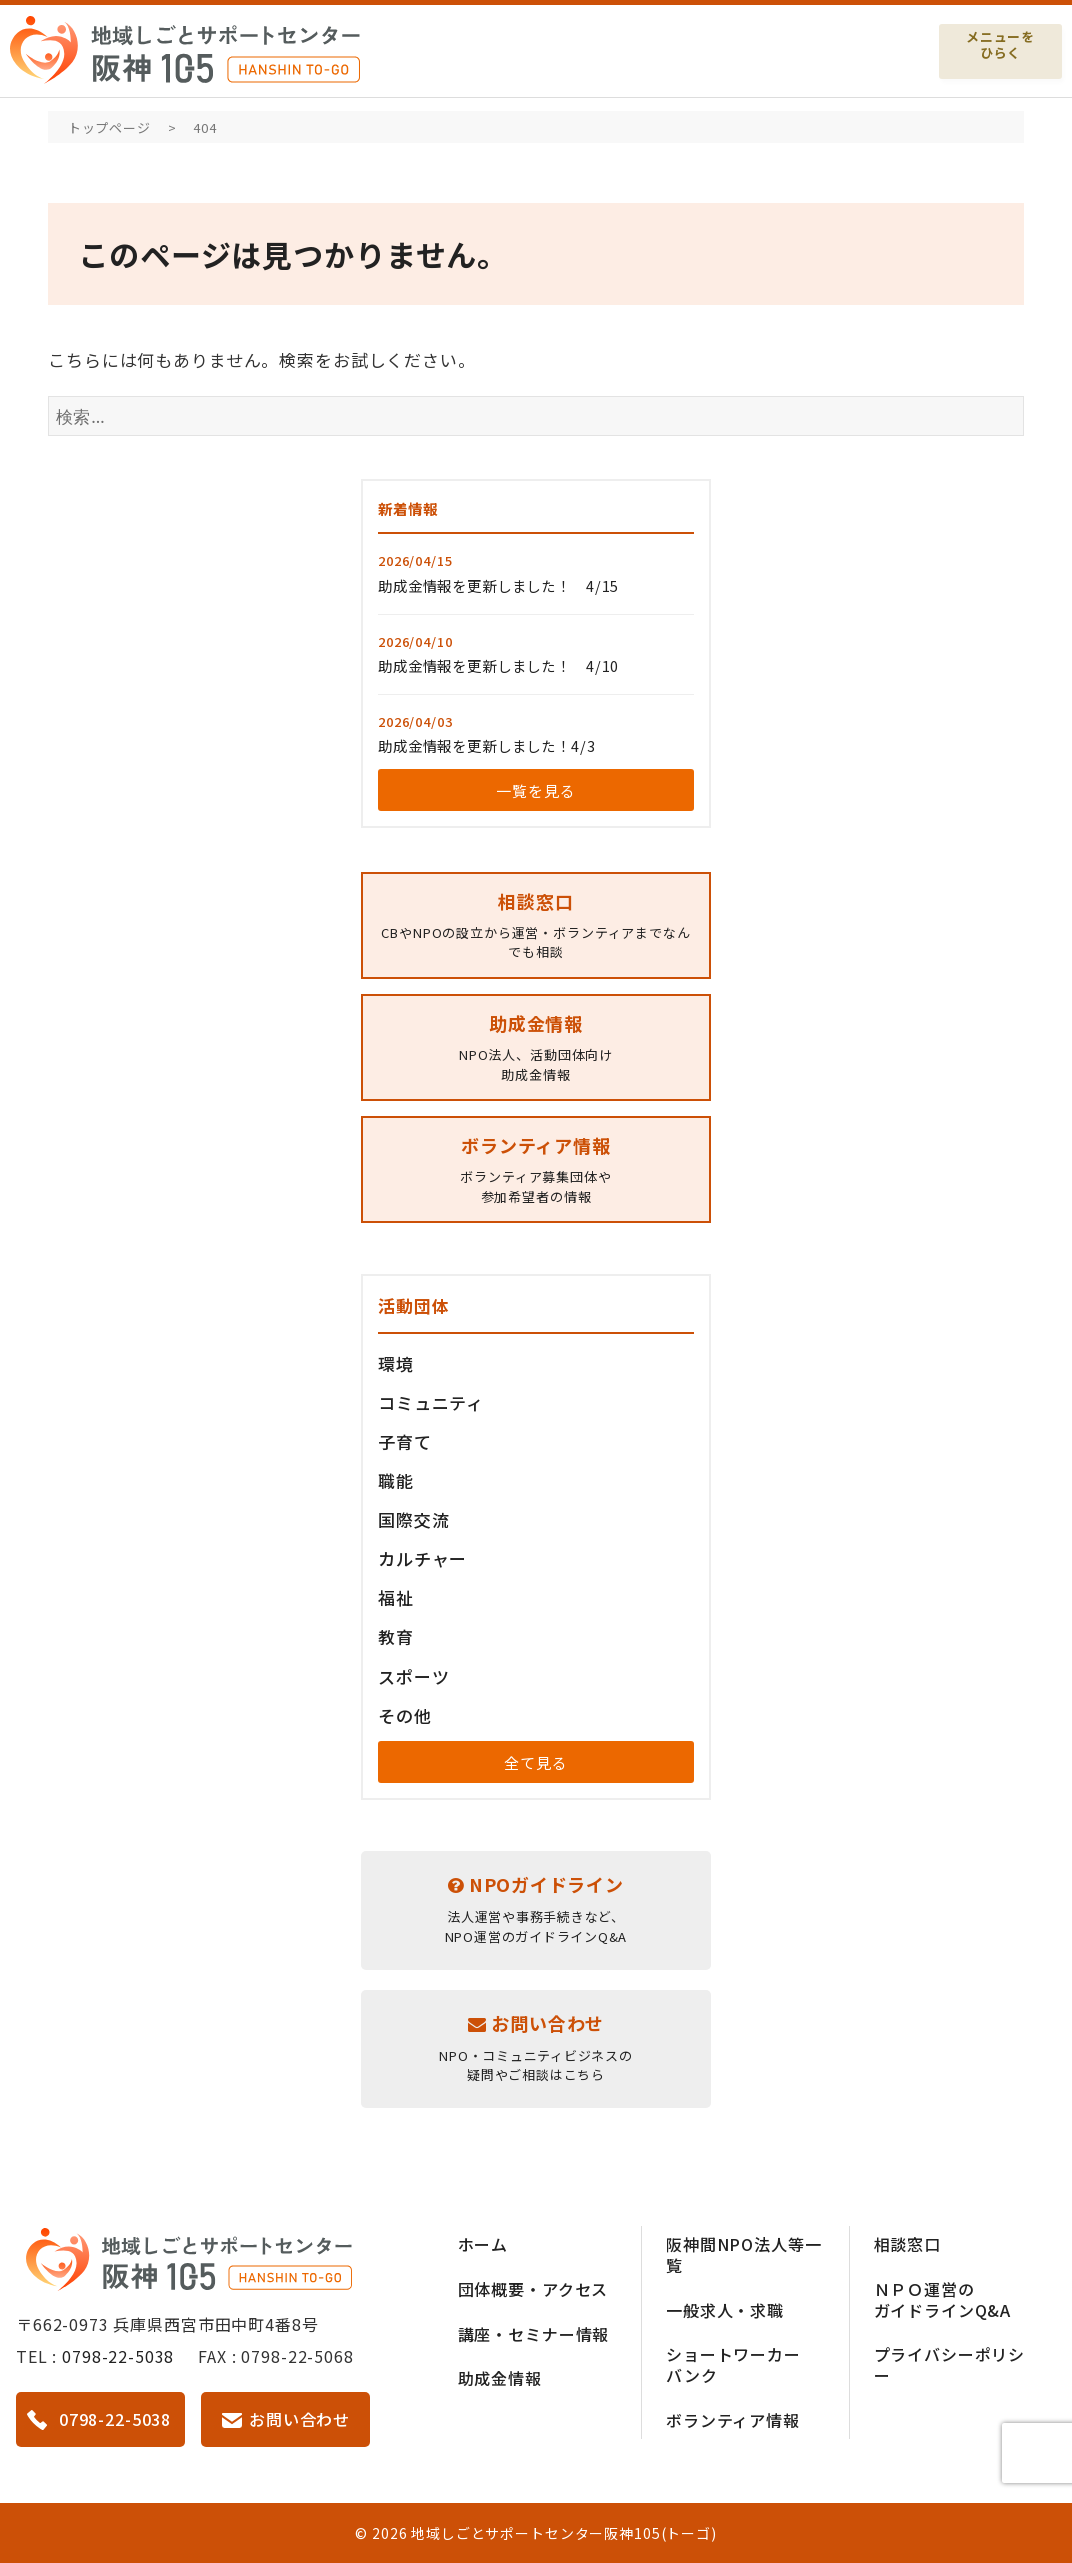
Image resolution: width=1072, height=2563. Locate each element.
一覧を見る (535, 790)
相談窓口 (907, 2244)
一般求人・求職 (725, 2310)
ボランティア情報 (733, 2420)
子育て (405, 1441)
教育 (396, 1636)
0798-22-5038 (118, 2356)
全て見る (535, 1762)
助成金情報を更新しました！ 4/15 (498, 585)
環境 (396, 1363)
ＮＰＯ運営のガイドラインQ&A (943, 2299)
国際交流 (413, 1519)
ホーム (483, 2244)
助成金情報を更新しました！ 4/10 (498, 665)
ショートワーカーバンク (733, 2364)
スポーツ (413, 1676)
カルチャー (422, 1558)
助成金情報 (500, 2378)
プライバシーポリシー (950, 2364)
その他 (405, 1715)
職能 (396, 1480)
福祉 (396, 1597)
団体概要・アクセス (533, 2289)
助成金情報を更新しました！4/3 (487, 745)
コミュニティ (431, 1402)
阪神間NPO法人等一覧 (744, 2254)
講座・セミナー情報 (534, 2334)
